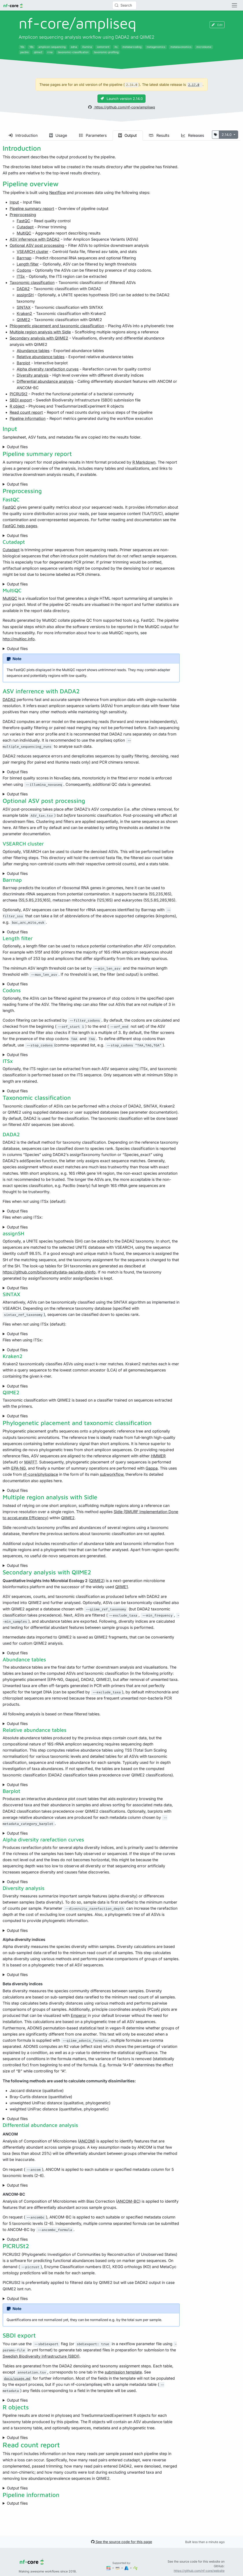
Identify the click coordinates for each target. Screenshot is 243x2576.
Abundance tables (33, 350)
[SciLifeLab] (135, 2567)
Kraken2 (24, 313)
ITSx (21, 276)
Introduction (23, 135)
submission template (123, 2372)
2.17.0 (193, 85)
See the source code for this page (121, 2542)
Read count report (26, 412)
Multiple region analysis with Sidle (40, 332)
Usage (58, 135)
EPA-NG (18, 1468)
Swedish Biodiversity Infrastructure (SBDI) (41, 2356)
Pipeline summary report (32, 208)
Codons (24, 270)
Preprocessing (23, 214)
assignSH (25, 295)
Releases (192, 135)
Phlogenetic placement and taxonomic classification (57, 325)
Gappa (152, 1468)
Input (14, 202)
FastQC (23, 221)
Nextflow (57, 192)
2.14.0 (227, 134)
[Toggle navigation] (234, 5)
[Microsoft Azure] (126, 2567)
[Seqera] (108, 2567)
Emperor (79, 2015)
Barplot (23, 363)
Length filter (28, 264)
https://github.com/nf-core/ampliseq (121, 107)
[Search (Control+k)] (124, 5)
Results (159, 135)
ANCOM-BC (128, 2201)
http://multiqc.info (19, 639)
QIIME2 (23, 319)
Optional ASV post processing (37, 245)
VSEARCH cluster (32, 251)
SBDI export (21, 400)
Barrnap (24, 258)
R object (17, 406)
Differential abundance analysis (45, 381)
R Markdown (143, 462)
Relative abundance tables (40, 356)
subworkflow (111, 1474)
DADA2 (23, 288)
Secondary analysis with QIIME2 (39, 338)
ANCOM (86, 2141)
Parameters (93, 135)
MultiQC (24, 233)
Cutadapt (25, 227)
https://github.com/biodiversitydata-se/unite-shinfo (49, 1272)
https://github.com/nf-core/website (199, 2570)
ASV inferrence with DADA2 (35, 239)
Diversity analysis (32, 375)
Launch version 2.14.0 (121, 98)
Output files (17, 446)
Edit (217, 25)
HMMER (158, 1456)
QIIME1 (121, 1586)
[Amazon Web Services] (117, 2567)
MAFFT (30, 1462)
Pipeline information (28, 418)
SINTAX (24, 307)
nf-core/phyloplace (40, 1474)
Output (127, 135)
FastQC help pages (20, 526)
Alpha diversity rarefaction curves (48, 369)
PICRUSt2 (18, 394)
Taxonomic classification (32, 282)
